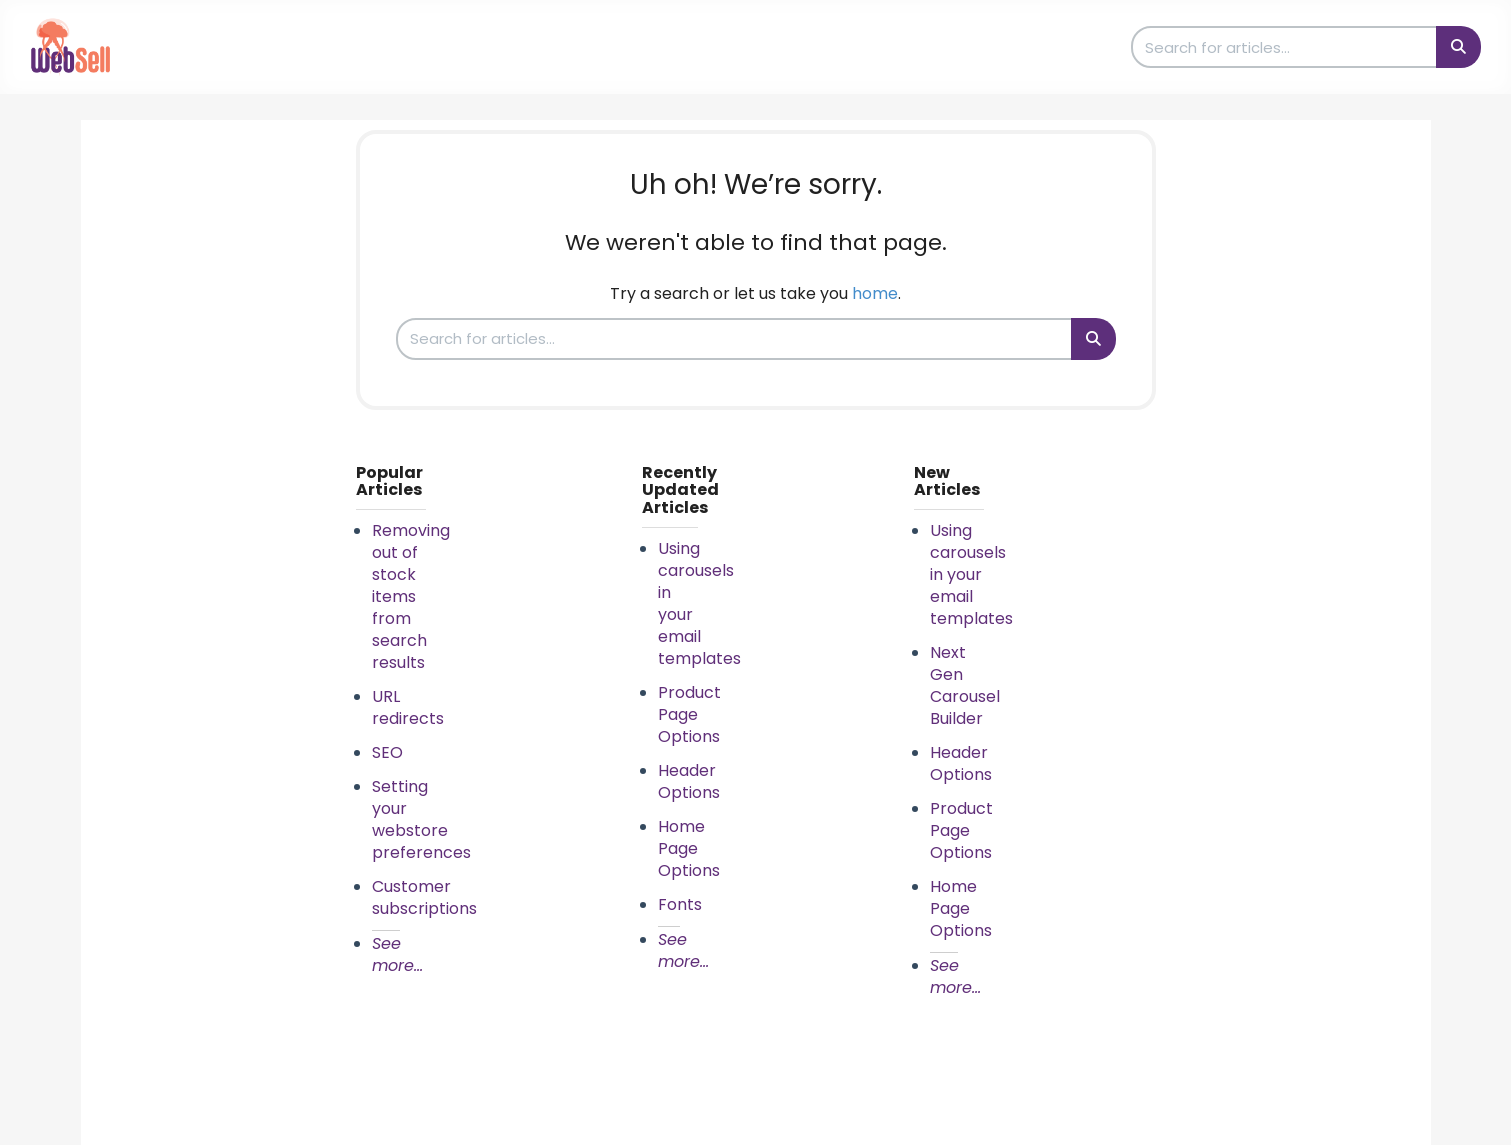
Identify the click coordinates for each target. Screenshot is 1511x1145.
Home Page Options (689, 848)
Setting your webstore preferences (421, 819)
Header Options (689, 781)
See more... (397, 954)
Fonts (680, 904)
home (875, 293)
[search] (1285, 47)
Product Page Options (689, 714)
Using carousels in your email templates (971, 574)
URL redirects (408, 707)
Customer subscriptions (424, 897)
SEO (387, 752)
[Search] (1458, 47)
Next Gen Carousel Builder (965, 685)
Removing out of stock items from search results (411, 596)
